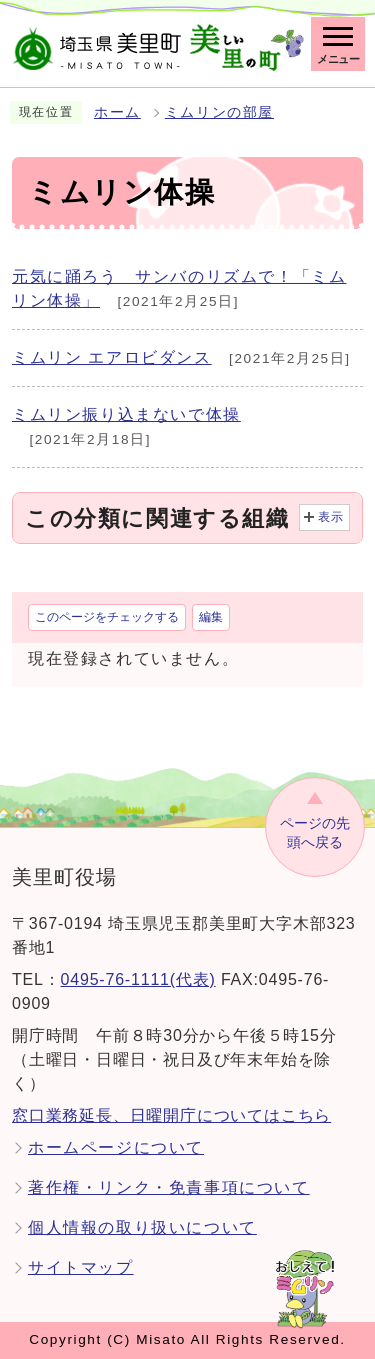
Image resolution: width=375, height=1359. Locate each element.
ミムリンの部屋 (219, 112)
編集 (211, 617)
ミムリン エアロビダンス (112, 357)
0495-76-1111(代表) (138, 979)
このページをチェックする (107, 617)
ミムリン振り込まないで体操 (126, 414)
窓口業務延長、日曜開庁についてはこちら (171, 1115)
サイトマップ (81, 1267)
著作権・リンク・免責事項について (169, 1187)
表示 (331, 517)
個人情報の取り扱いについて (142, 1227)
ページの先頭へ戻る (315, 832)
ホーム (117, 112)
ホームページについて (116, 1147)
